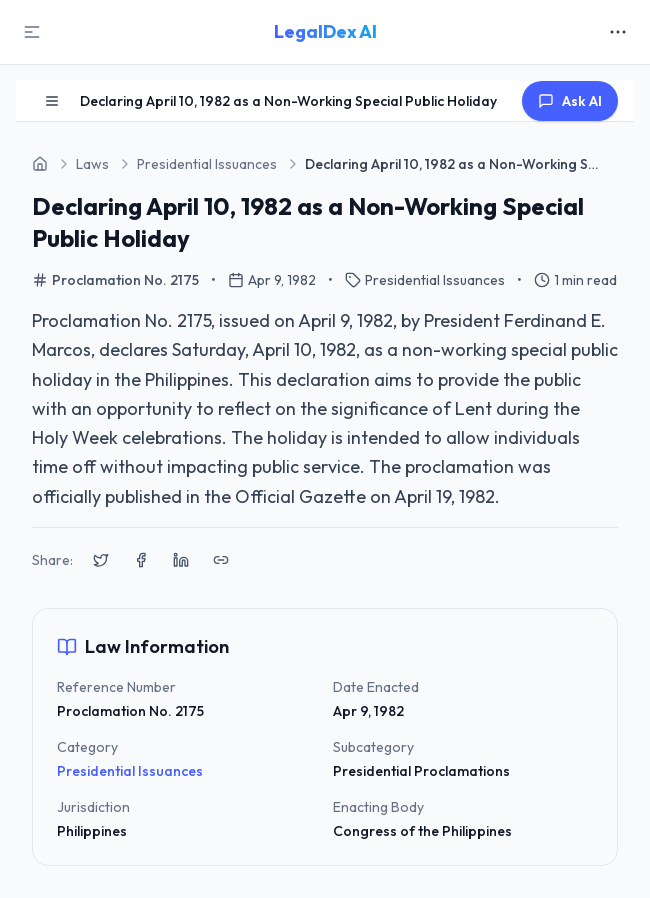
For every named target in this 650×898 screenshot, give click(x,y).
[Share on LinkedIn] (181, 560)
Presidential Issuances (130, 771)
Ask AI (570, 101)
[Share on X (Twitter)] (101, 560)
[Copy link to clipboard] (221, 560)
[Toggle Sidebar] (32, 32)
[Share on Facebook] (141, 560)
